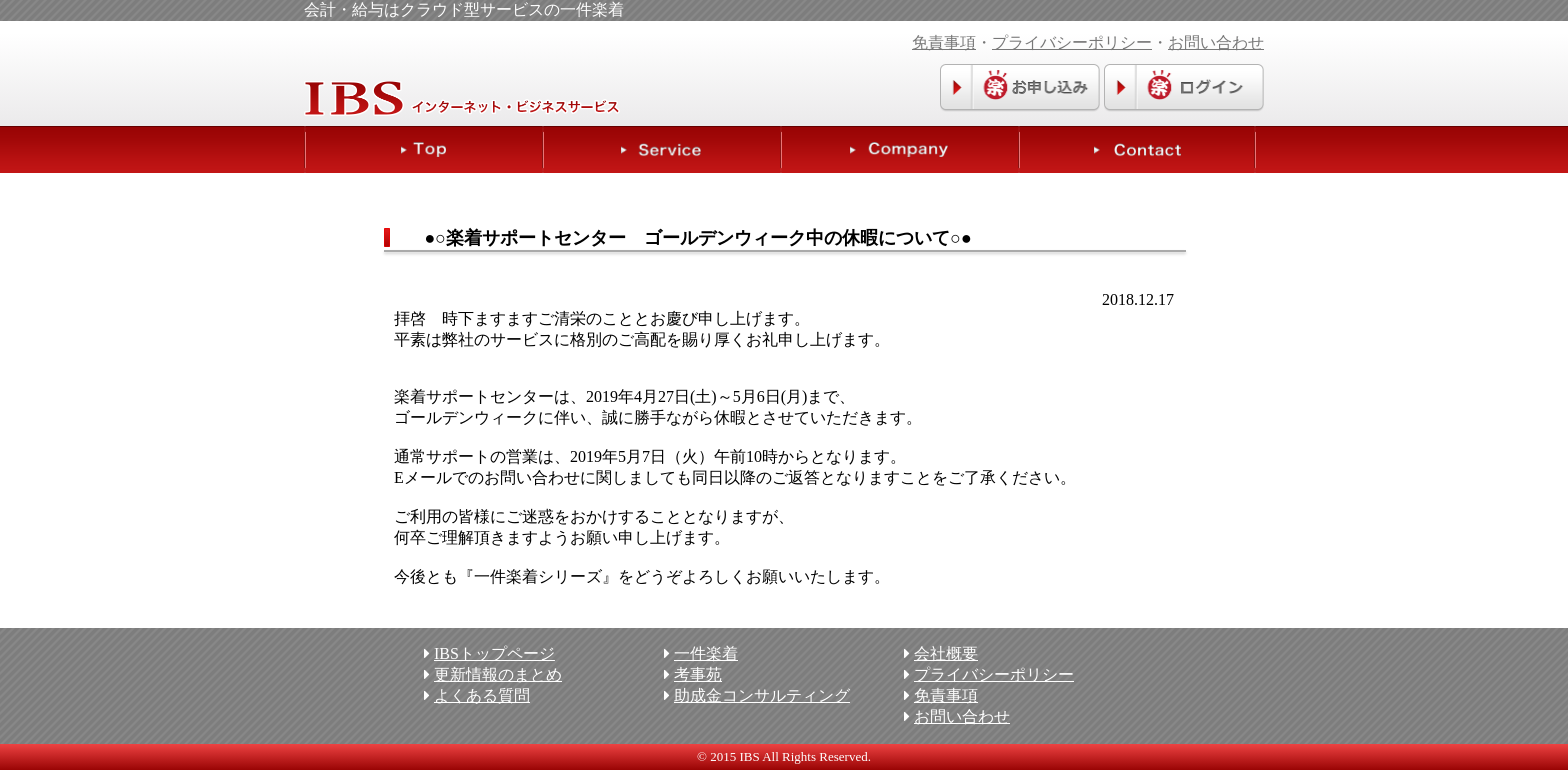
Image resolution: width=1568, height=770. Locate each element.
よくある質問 (482, 695)
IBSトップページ (494, 653)
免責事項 (944, 42)
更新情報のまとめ (498, 674)
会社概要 (946, 653)
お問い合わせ (1216, 42)
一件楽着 (706, 653)
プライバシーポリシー (1072, 42)
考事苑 (698, 674)
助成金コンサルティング (762, 695)
